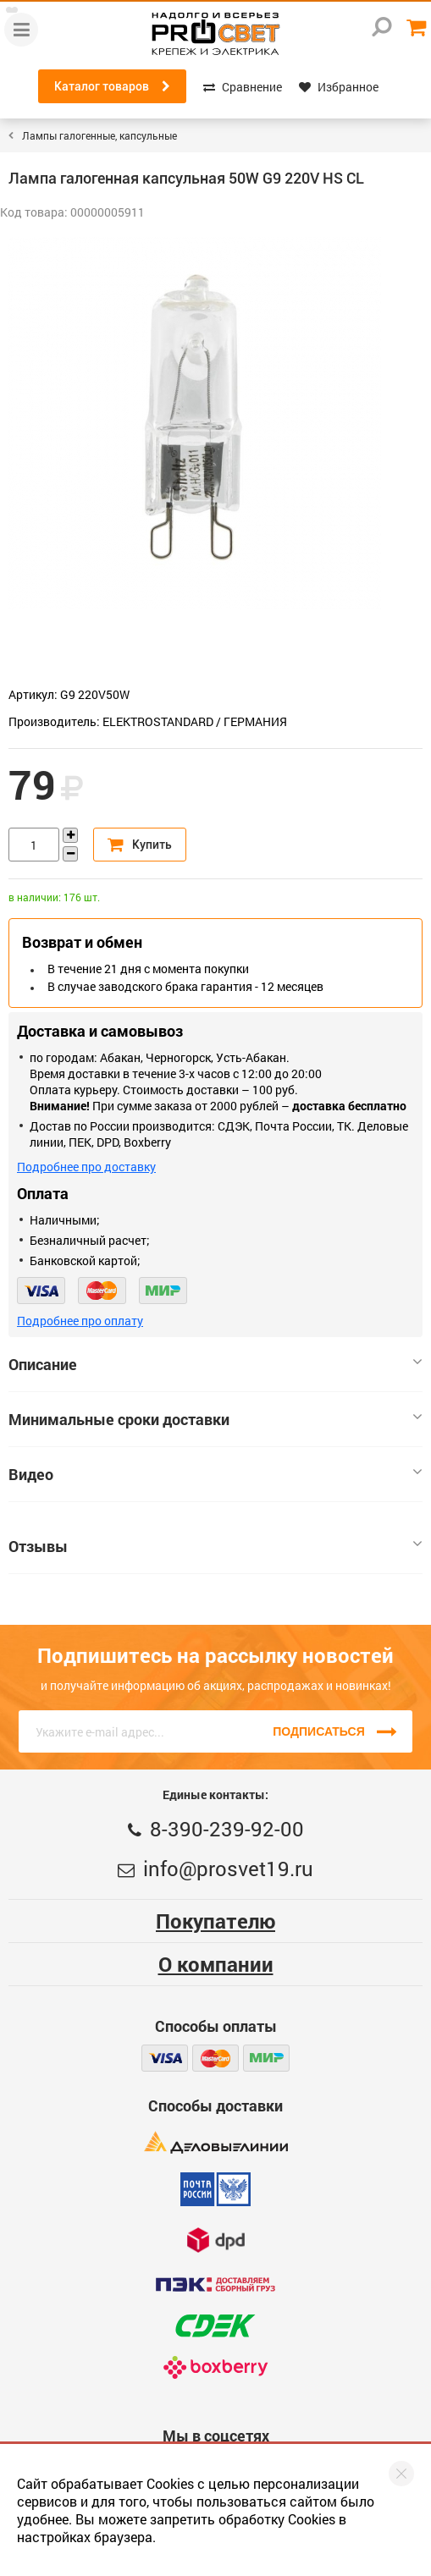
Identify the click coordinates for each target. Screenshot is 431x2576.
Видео (215, 1474)
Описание (215, 1364)
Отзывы (215, 1546)
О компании (216, 1964)
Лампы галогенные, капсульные (99, 135)
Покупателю (215, 1921)
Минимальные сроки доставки (215, 1419)
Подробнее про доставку (86, 1167)
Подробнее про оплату (80, 1321)
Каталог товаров (112, 86)
